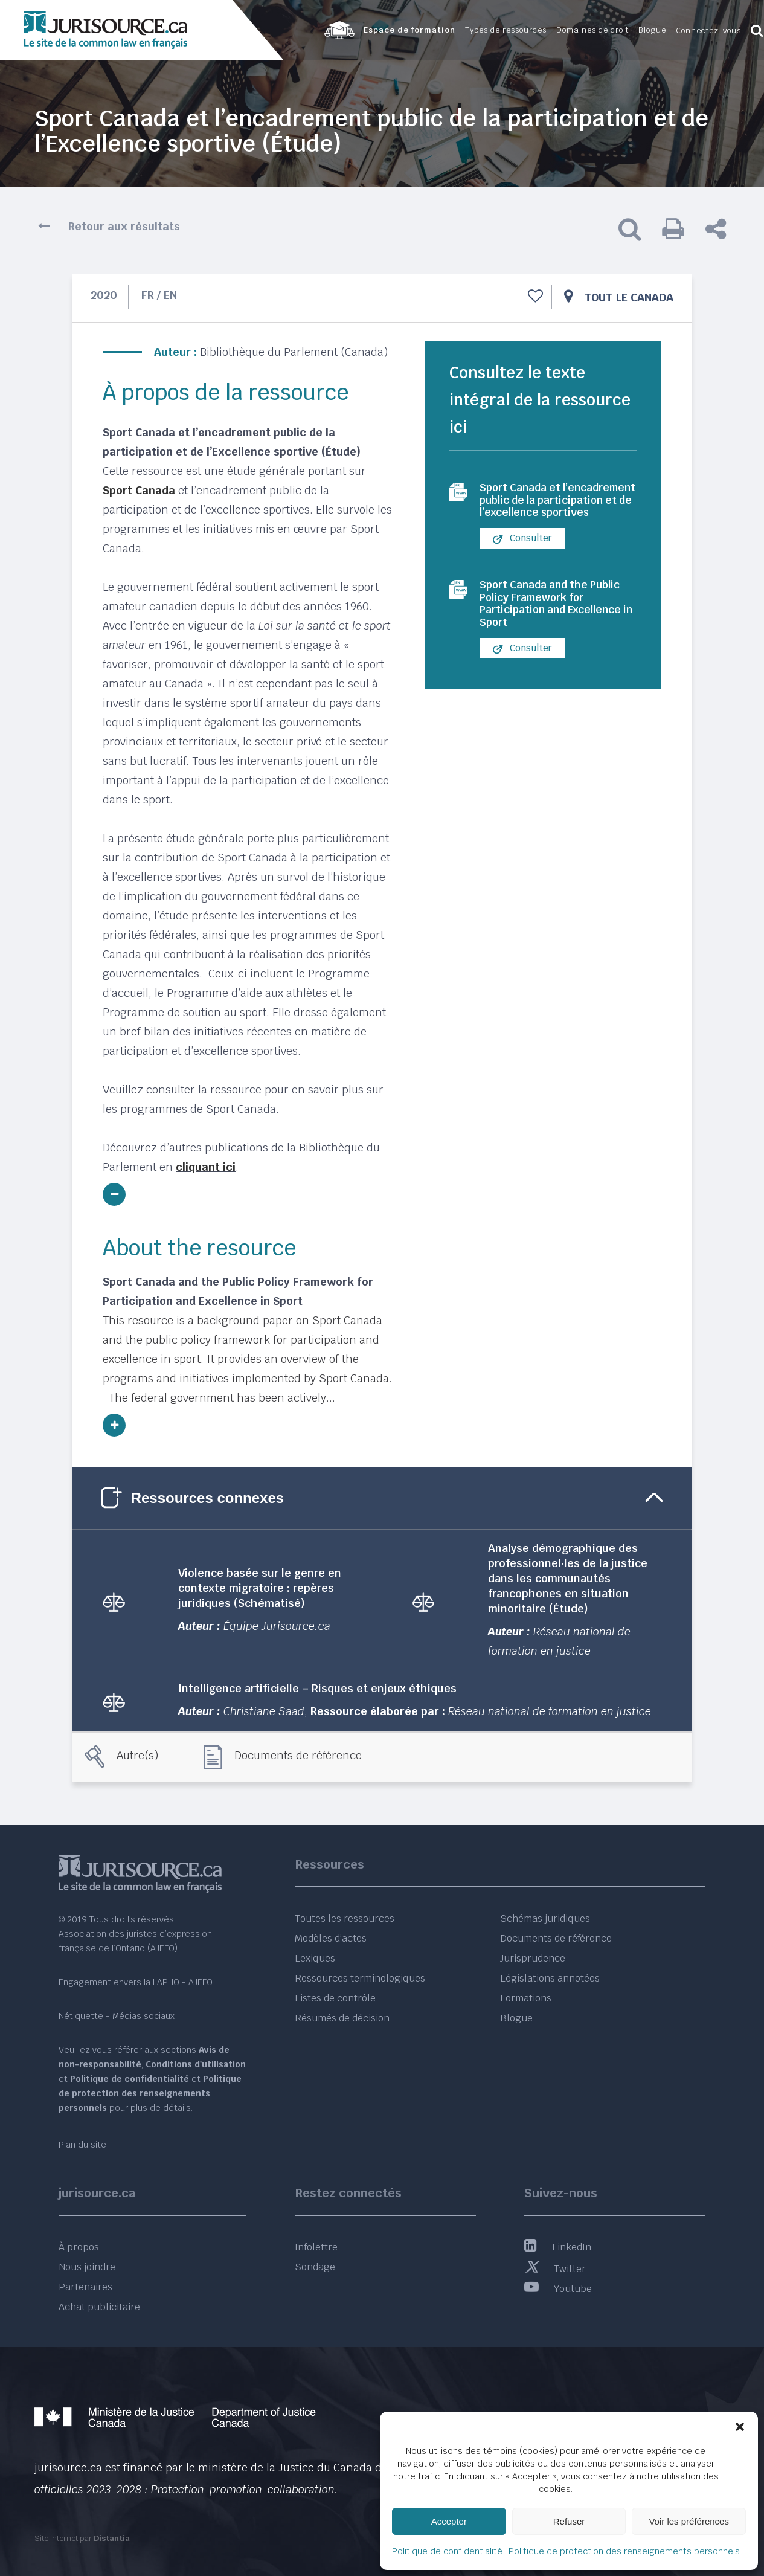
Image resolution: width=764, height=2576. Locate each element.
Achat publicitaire (99, 2307)
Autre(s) (137, 1755)
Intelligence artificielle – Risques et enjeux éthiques (317, 1688)
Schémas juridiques (545, 1918)
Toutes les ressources (344, 1918)
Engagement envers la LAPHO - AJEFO (136, 1982)
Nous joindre (87, 2267)
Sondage (315, 2267)
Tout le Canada (629, 297)
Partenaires (85, 2287)
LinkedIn (557, 2247)
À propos (79, 2247)
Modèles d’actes (331, 1938)
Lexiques (315, 1958)
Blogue (516, 2018)
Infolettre (316, 2247)
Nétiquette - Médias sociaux (117, 2016)
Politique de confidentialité (447, 2551)
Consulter (522, 559)
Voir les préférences (689, 2521)
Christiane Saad (263, 1711)
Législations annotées (550, 1978)
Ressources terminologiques (360, 1978)
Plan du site (82, 2144)
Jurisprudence (532, 1958)
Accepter (449, 2521)
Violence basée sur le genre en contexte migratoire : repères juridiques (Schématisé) (259, 1588)
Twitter (555, 2268)
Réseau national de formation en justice (549, 1711)
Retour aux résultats (124, 226)
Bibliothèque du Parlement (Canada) (294, 352)
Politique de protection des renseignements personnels (624, 2551)
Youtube (558, 2288)
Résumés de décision (342, 2018)
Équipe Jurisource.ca (276, 1626)
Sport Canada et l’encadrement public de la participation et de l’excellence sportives (557, 510)
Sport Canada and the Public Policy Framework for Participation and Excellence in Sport (552, 628)
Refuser (569, 2521)
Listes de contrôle (335, 1998)
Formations (525, 1998)
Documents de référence (298, 1755)
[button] (740, 2427)
